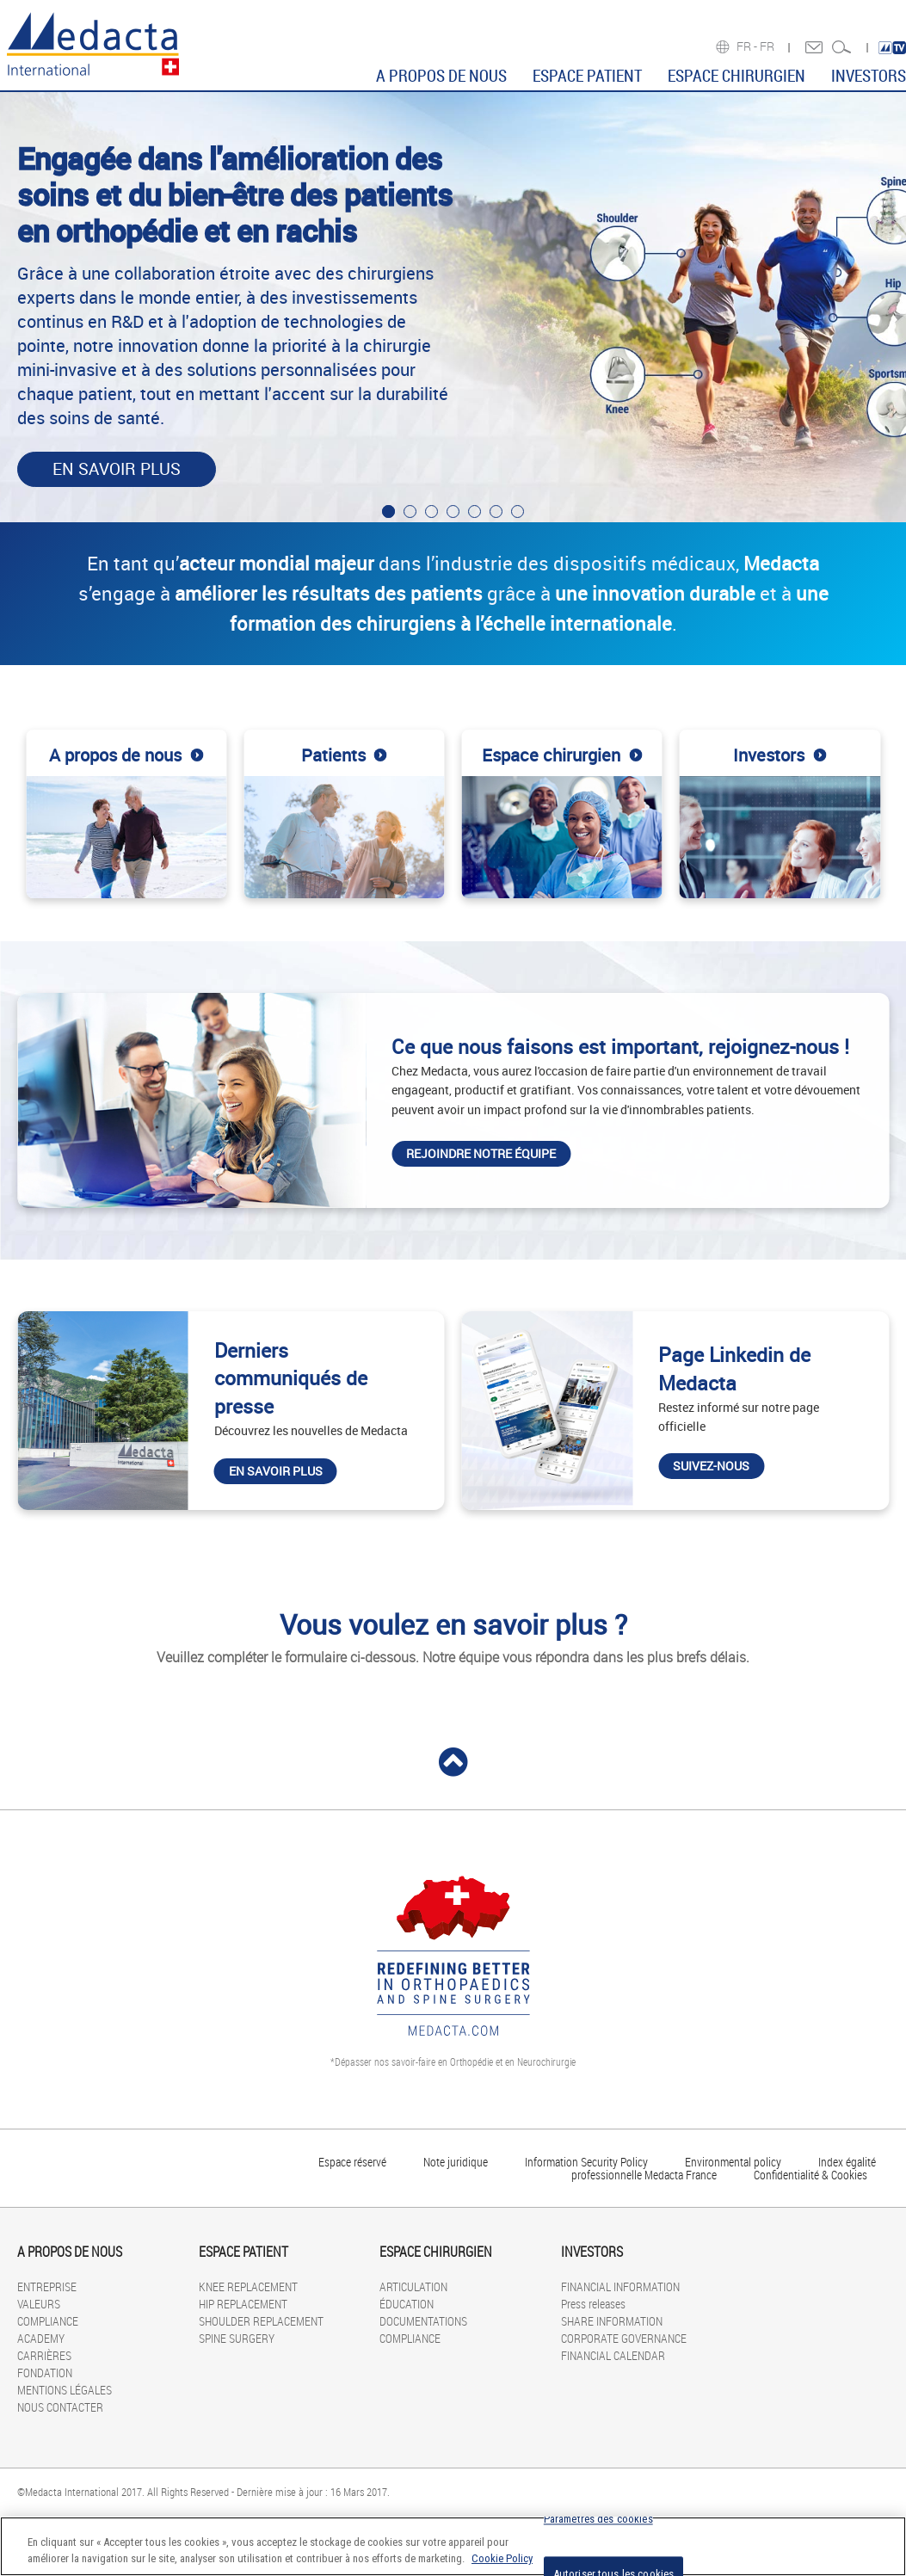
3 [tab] (431, 511)
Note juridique (455, 2162)
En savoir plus (116, 469)
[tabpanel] (453, 307)
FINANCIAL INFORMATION (620, 2286)
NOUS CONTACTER (60, 2407)
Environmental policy (733, 2162)
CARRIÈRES (44, 2355)
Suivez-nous (711, 1465)
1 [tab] (388, 511)
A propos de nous (126, 755)
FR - (748, 46)
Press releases (593, 2304)
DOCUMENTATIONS (423, 2321)
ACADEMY (41, 2338)
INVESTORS (868, 76)
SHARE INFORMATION (612, 2321)
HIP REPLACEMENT (243, 2304)
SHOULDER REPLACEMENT (261, 2321)
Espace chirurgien (562, 755)
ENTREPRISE (47, 2286)
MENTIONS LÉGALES (64, 2390)
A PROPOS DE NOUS (441, 76)
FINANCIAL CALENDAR (613, 2355)
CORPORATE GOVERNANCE (624, 2338)
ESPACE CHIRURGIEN (736, 76)
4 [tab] (453, 511)
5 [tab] (474, 511)
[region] (453, 2546)
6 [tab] (496, 511)
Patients (344, 755)
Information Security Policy (586, 2162)
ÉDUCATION (406, 2304)
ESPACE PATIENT (587, 76)
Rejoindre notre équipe (481, 1153)
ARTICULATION (413, 2286)
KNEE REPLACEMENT (248, 2286)
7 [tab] (517, 511)
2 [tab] (410, 511)
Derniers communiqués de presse (290, 1378)
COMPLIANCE (47, 2321)
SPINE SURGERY (236, 2338)
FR (768, 46)
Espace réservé (353, 2162)
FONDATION (44, 2372)
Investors (779, 755)
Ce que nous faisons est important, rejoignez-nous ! (620, 1046)
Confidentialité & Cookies (810, 2174)
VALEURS (38, 2304)
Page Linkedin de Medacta (734, 1368)
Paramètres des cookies (598, 2519)
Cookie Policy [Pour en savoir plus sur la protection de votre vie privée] (502, 2558)
